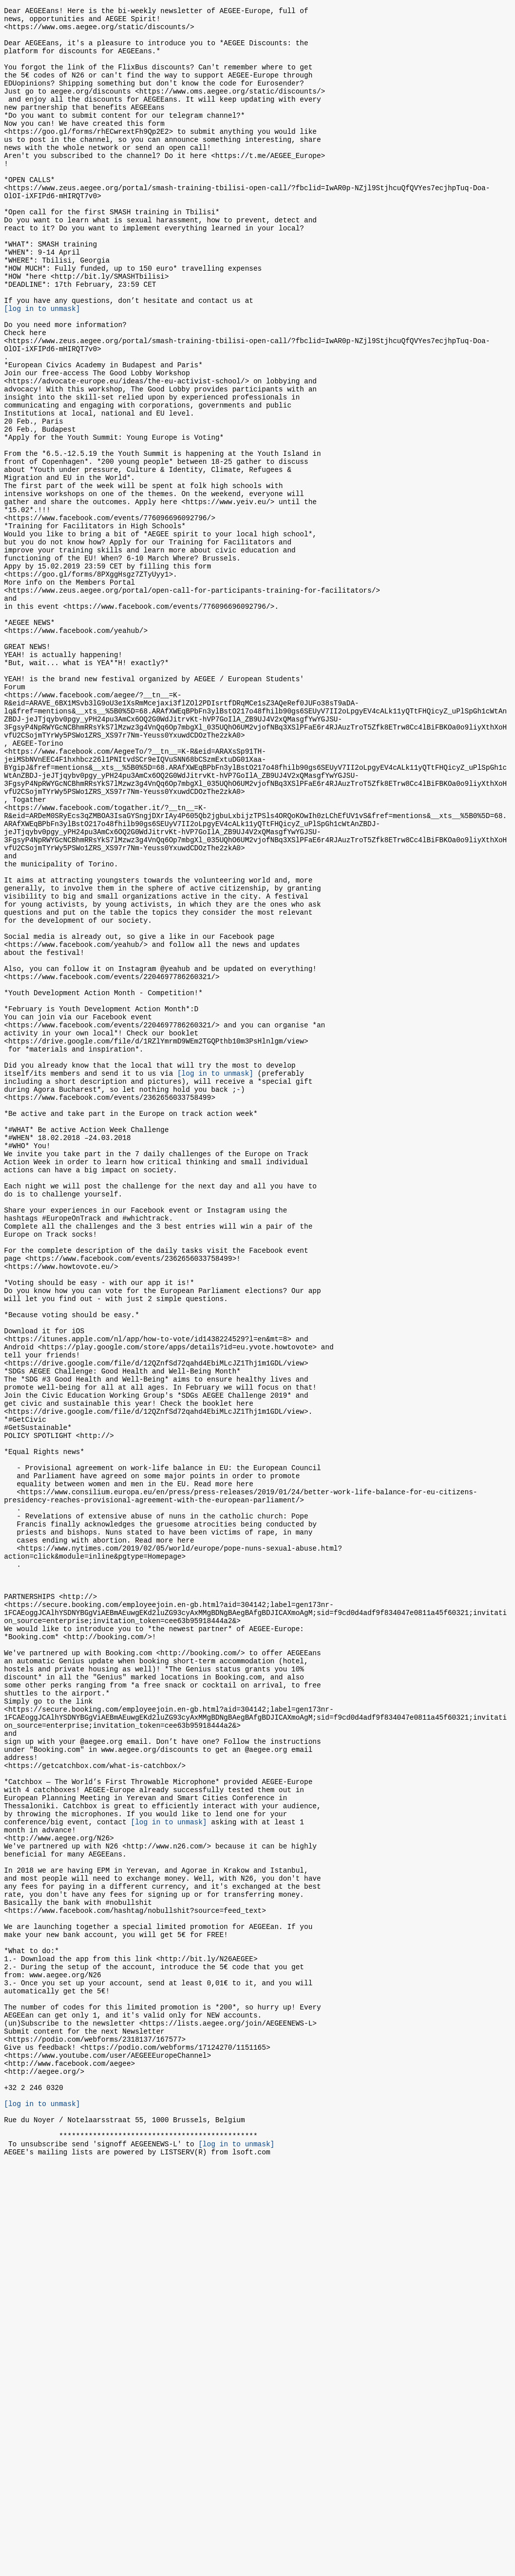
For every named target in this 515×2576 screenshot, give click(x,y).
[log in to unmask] (42, 365)
